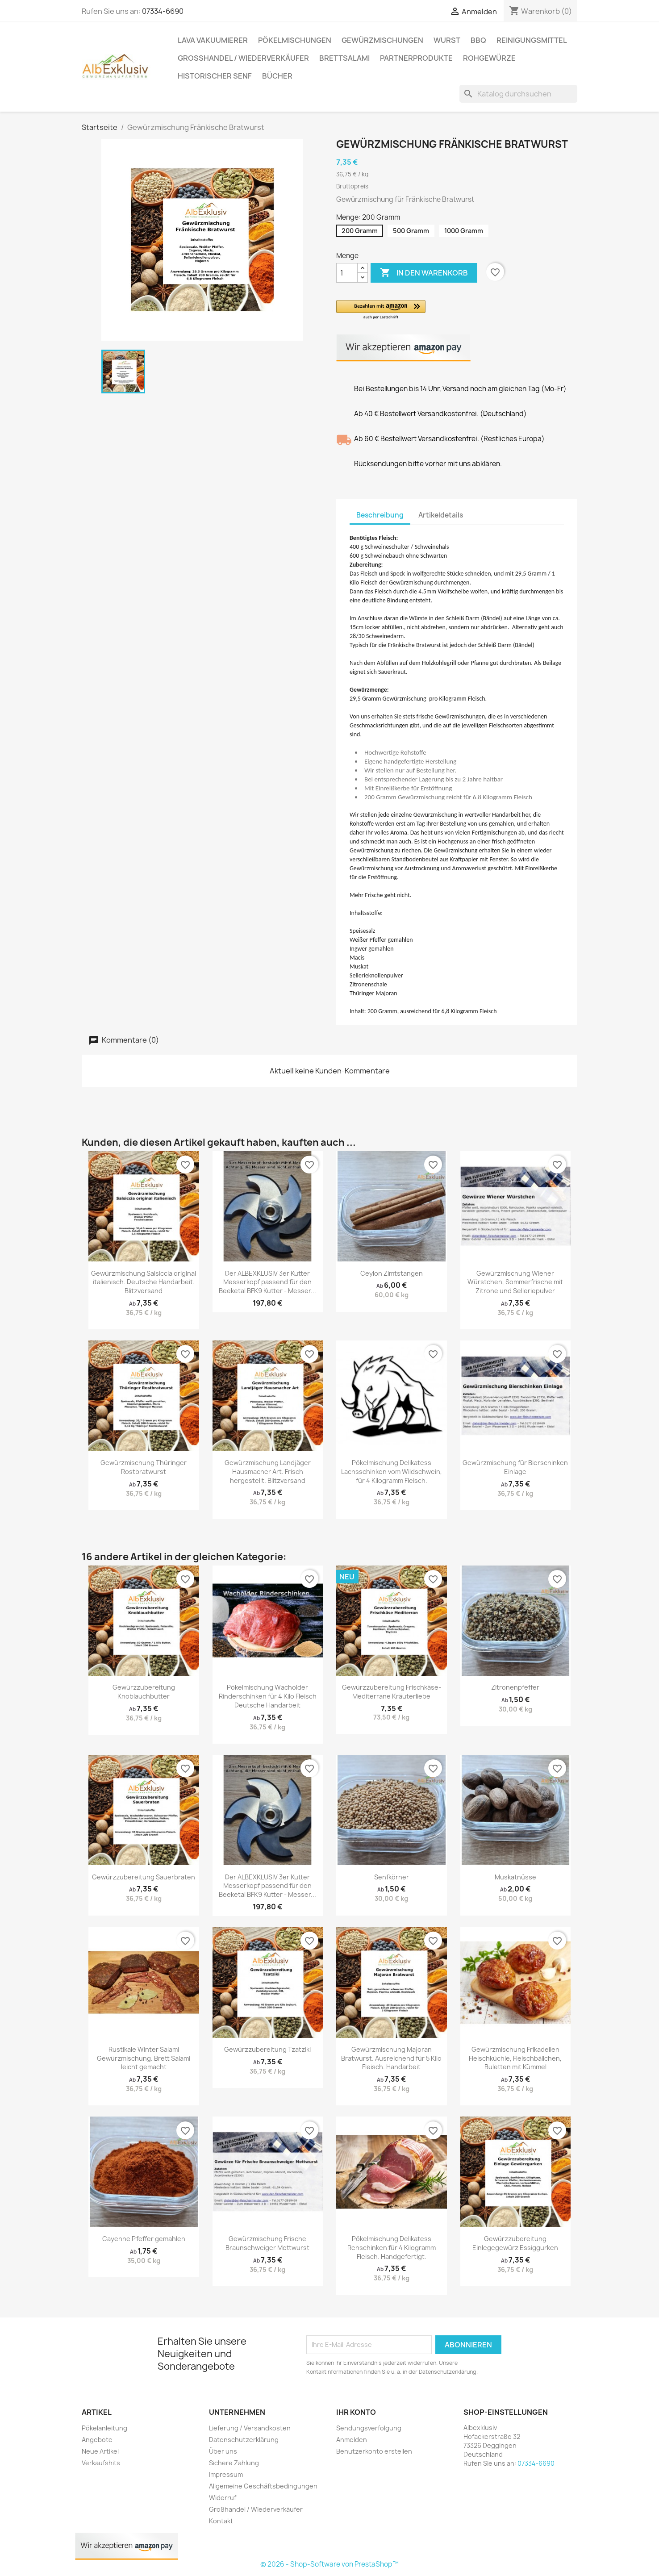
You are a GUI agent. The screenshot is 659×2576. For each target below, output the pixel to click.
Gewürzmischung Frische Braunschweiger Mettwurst (267, 2243)
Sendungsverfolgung (368, 2428)
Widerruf (222, 2497)
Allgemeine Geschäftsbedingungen (263, 2486)
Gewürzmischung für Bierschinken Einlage (515, 1467)
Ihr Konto (356, 2412)
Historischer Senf (215, 76)
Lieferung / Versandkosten (250, 2428)
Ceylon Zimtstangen (391, 1273)
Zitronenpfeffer (515, 1687)
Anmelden (351, 2439)
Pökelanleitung (104, 2428)
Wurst (447, 40)
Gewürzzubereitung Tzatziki (267, 2049)
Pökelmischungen (294, 40)
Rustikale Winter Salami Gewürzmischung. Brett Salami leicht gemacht (143, 2058)
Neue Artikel (100, 2451)
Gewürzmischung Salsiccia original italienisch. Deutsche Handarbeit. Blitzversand (143, 1282)
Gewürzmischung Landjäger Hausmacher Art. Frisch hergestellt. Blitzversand (268, 1471)
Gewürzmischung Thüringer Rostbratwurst (143, 1467)
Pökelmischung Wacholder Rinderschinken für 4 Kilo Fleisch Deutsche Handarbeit (268, 1696)
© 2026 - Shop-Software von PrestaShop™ (329, 2564)
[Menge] (347, 273)
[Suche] (518, 94)
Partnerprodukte (416, 58)
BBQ (478, 40)
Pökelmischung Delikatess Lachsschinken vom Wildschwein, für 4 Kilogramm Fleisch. (391, 1471)
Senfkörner (391, 1877)
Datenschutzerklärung (244, 2439)
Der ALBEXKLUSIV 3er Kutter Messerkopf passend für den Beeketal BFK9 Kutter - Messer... (267, 1282)
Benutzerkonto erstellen (374, 2451)
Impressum (226, 2474)
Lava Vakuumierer (213, 40)
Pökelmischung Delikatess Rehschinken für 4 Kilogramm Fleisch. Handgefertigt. (391, 2247)
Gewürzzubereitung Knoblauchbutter (144, 1691)
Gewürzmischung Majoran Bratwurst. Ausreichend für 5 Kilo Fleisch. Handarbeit (391, 2058)
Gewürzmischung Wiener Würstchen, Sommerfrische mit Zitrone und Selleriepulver (515, 1282)
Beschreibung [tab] (380, 515)
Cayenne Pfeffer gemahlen (143, 2238)
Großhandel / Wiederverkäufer (243, 58)
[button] (436, 310)
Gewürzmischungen (382, 40)
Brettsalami (344, 58)
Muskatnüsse (515, 1877)
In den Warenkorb (424, 273)
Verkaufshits (101, 2463)
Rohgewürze (489, 58)
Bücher (277, 76)
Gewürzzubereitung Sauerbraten (143, 1877)
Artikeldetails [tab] (440, 515)
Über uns (223, 2451)
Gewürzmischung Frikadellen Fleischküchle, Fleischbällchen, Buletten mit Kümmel (515, 2058)
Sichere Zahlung (234, 2463)
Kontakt (221, 2521)
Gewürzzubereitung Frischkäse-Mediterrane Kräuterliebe (391, 1691)
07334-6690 (163, 11)
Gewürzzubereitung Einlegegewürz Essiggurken (515, 2243)
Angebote (97, 2439)
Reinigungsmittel (531, 40)
